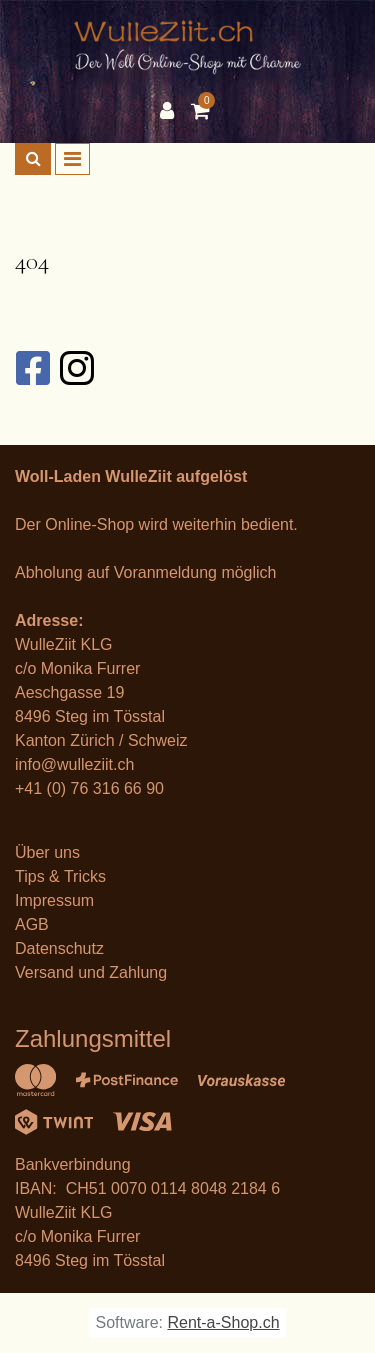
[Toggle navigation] (72, 159)
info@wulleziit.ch (74, 764)
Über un (43, 852)
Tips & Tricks (60, 876)
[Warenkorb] (203, 111)
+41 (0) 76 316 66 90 (89, 788)
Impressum (54, 900)
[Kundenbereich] (172, 111)
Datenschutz (59, 948)
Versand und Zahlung (91, 972)
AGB (32, 924)
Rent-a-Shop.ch (223, 1322)
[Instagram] (76, 368)
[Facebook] (32, 368)
